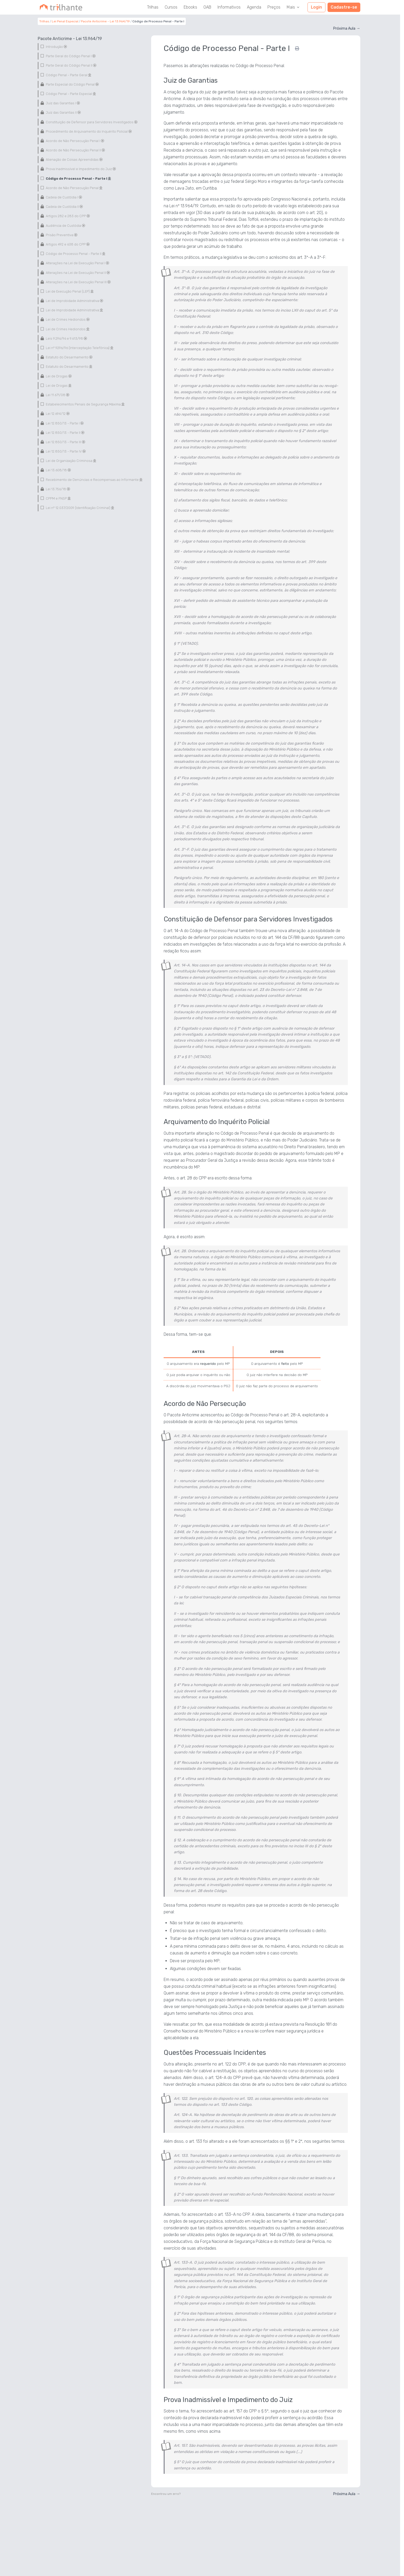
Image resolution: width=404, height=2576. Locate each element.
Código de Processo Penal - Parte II (75, 254)
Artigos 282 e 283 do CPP (67, 216)
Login (316, 7)
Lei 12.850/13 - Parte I (64, 423)
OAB (207, 7)
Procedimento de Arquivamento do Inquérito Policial (88, 131)
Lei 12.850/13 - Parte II (65, 433)
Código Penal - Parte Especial (70, 94)
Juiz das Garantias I (62, 103)
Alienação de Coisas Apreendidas (74, 160)
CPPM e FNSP (57, 498)
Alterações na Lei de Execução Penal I (77, 263)
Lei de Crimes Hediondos (67, 319)
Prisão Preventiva (61, 235)
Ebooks (190, 7)
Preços (273, 7)
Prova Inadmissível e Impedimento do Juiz (80, 169)
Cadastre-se (344, 7)
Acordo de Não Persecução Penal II (75, 150)
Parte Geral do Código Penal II (71, 65)
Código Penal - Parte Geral (68, 75)
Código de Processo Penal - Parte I (78, 178)
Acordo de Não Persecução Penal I (74, 141)
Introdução (56, 47)
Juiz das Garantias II (63, 112)
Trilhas (152, 7)
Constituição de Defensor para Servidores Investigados (91, 122)
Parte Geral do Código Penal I (70, 56)
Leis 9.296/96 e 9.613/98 (66, 338)
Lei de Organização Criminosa (70, 461)
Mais (293, 7)
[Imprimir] (297, 48)
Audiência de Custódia (65, 226)
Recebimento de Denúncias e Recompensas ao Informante (93, 480)
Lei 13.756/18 (57, 489)
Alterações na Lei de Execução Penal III (78, 282)
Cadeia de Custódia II (64, 207)
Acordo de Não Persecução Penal (73, 188)
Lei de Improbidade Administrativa (74, 301)
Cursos (171, 7)
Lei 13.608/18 (58, 470)
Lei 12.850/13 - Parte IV (65, 451)
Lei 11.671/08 (57, 395)
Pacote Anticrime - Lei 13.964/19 (105, 21)
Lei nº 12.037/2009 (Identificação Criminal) (79, 508)
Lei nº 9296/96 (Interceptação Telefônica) (79, 348)
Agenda (254, 7)
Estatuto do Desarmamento (69, 357)
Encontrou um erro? (166, 2494)
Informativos (229, 7)
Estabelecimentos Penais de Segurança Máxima (84, 404)
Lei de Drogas (58, 376)
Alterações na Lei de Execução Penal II (77, 273)
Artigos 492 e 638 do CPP (67, 244)
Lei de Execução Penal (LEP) (69, 291)
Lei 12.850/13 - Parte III (65, 442)
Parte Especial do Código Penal (72, 84)
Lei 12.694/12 (57, 414)
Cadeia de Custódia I (63, 197)
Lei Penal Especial (65, 21)
